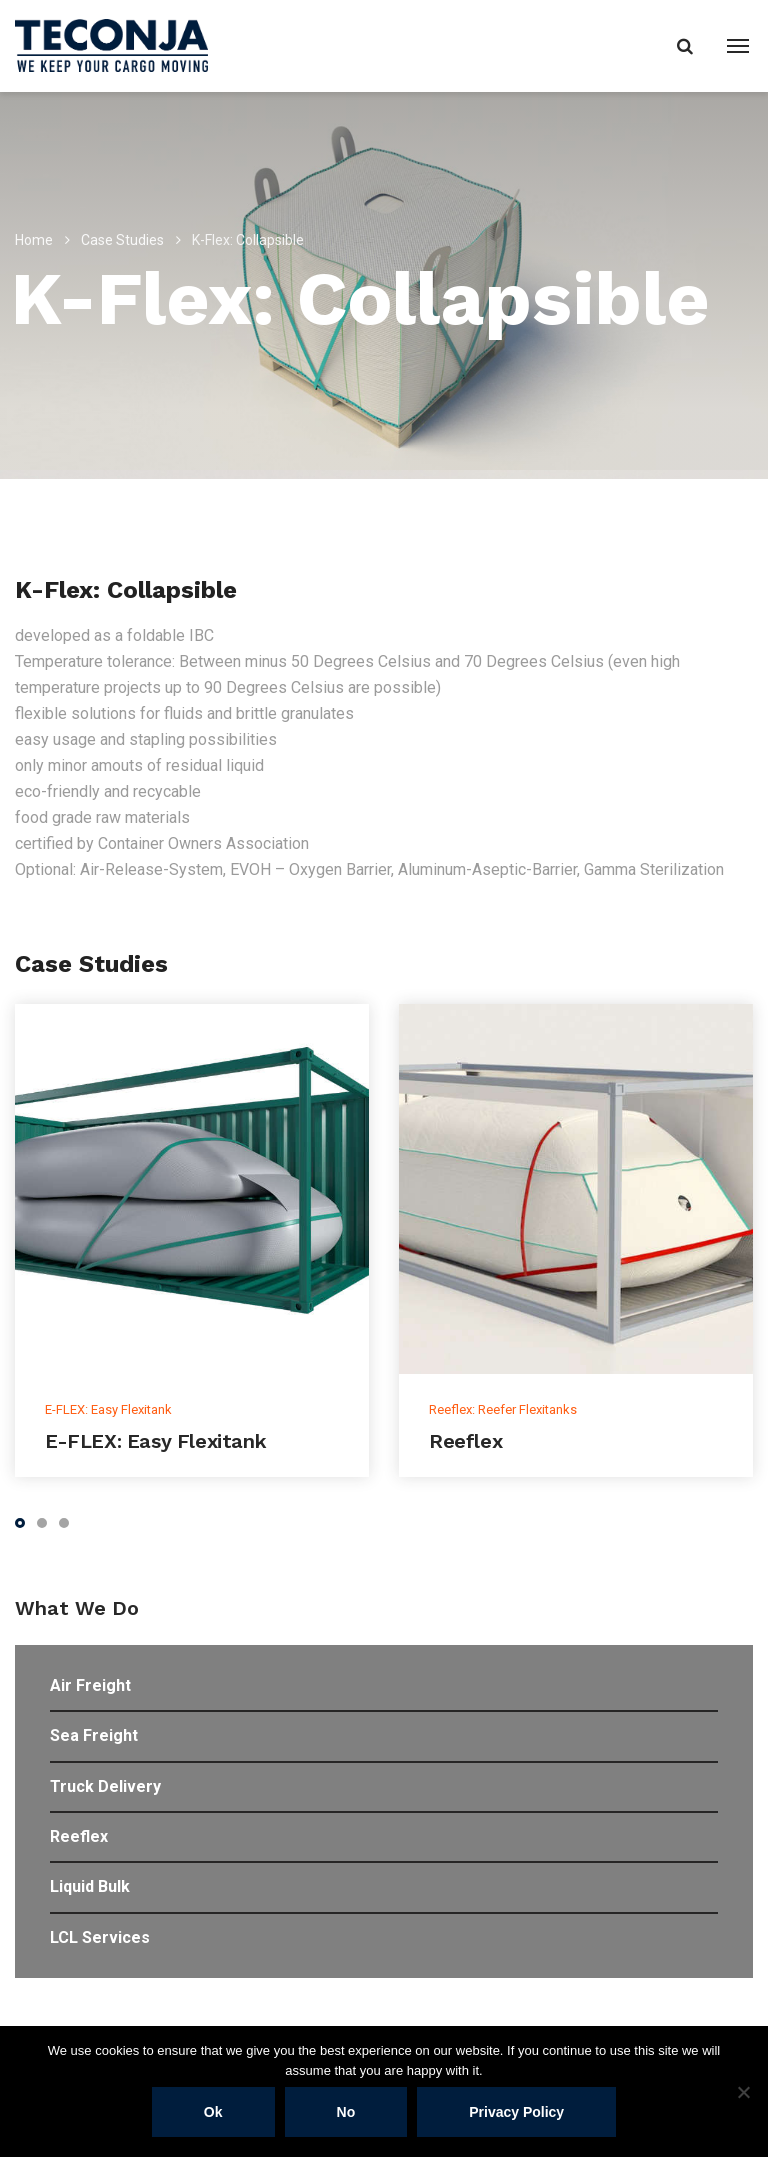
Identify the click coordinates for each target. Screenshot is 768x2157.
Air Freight (90, 1685)
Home (34, 240)
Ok (213, 2112)
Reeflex (465, 1441)
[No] (743, 2092)
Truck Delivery (105, 1786)
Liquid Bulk (90, 1886)
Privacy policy (516, 2112)
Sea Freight (94, 1735)
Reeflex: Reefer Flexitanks (503, 1409)
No (346, 2112)
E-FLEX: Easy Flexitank (108, 1409)
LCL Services (100, 1937)
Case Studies (122, 240)
